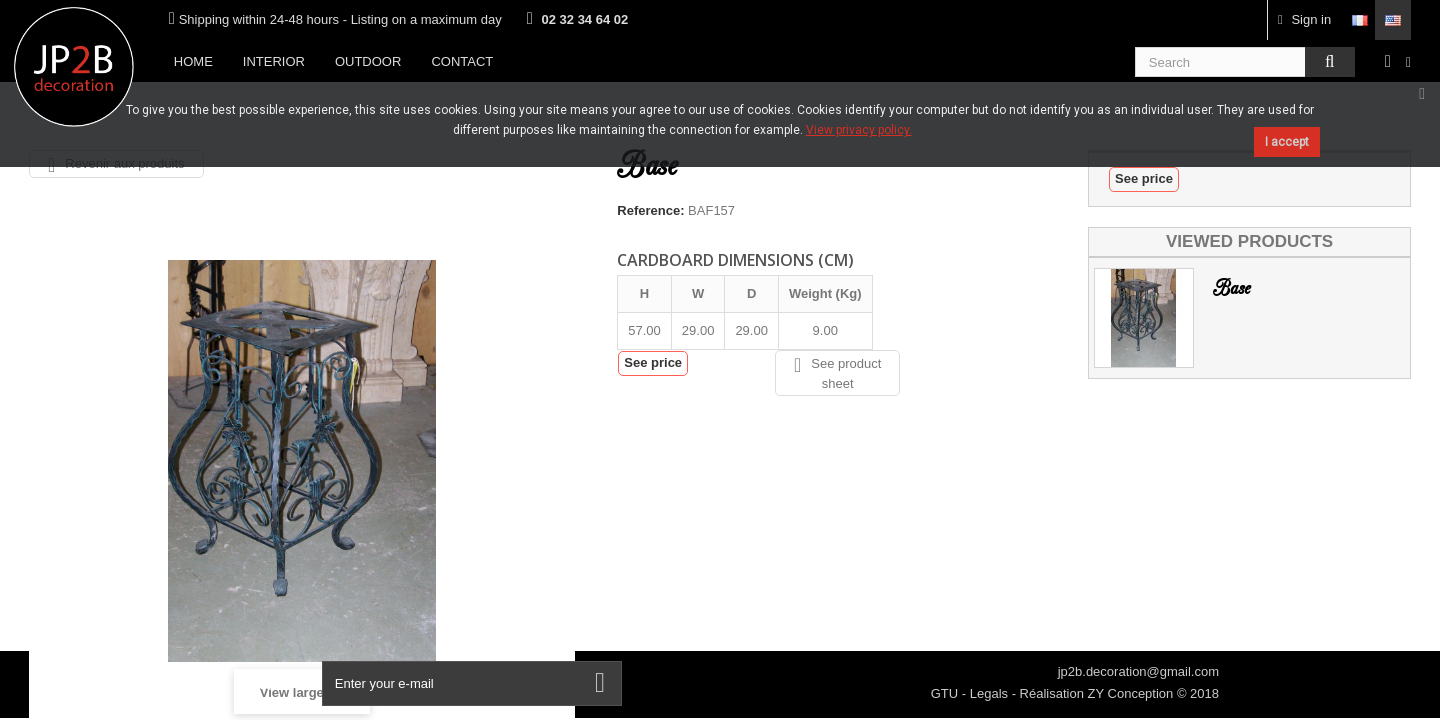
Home (193, 61)
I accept (1287, 142)
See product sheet (837, 373)
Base (1231, 288)
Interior (274, 61)
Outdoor (368, 61)
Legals (991, 693)
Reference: (650, 210)
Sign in (1304, 19)
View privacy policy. (859, 130)
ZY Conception (1132, 693)
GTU (946, 693)
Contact (462, 61)
